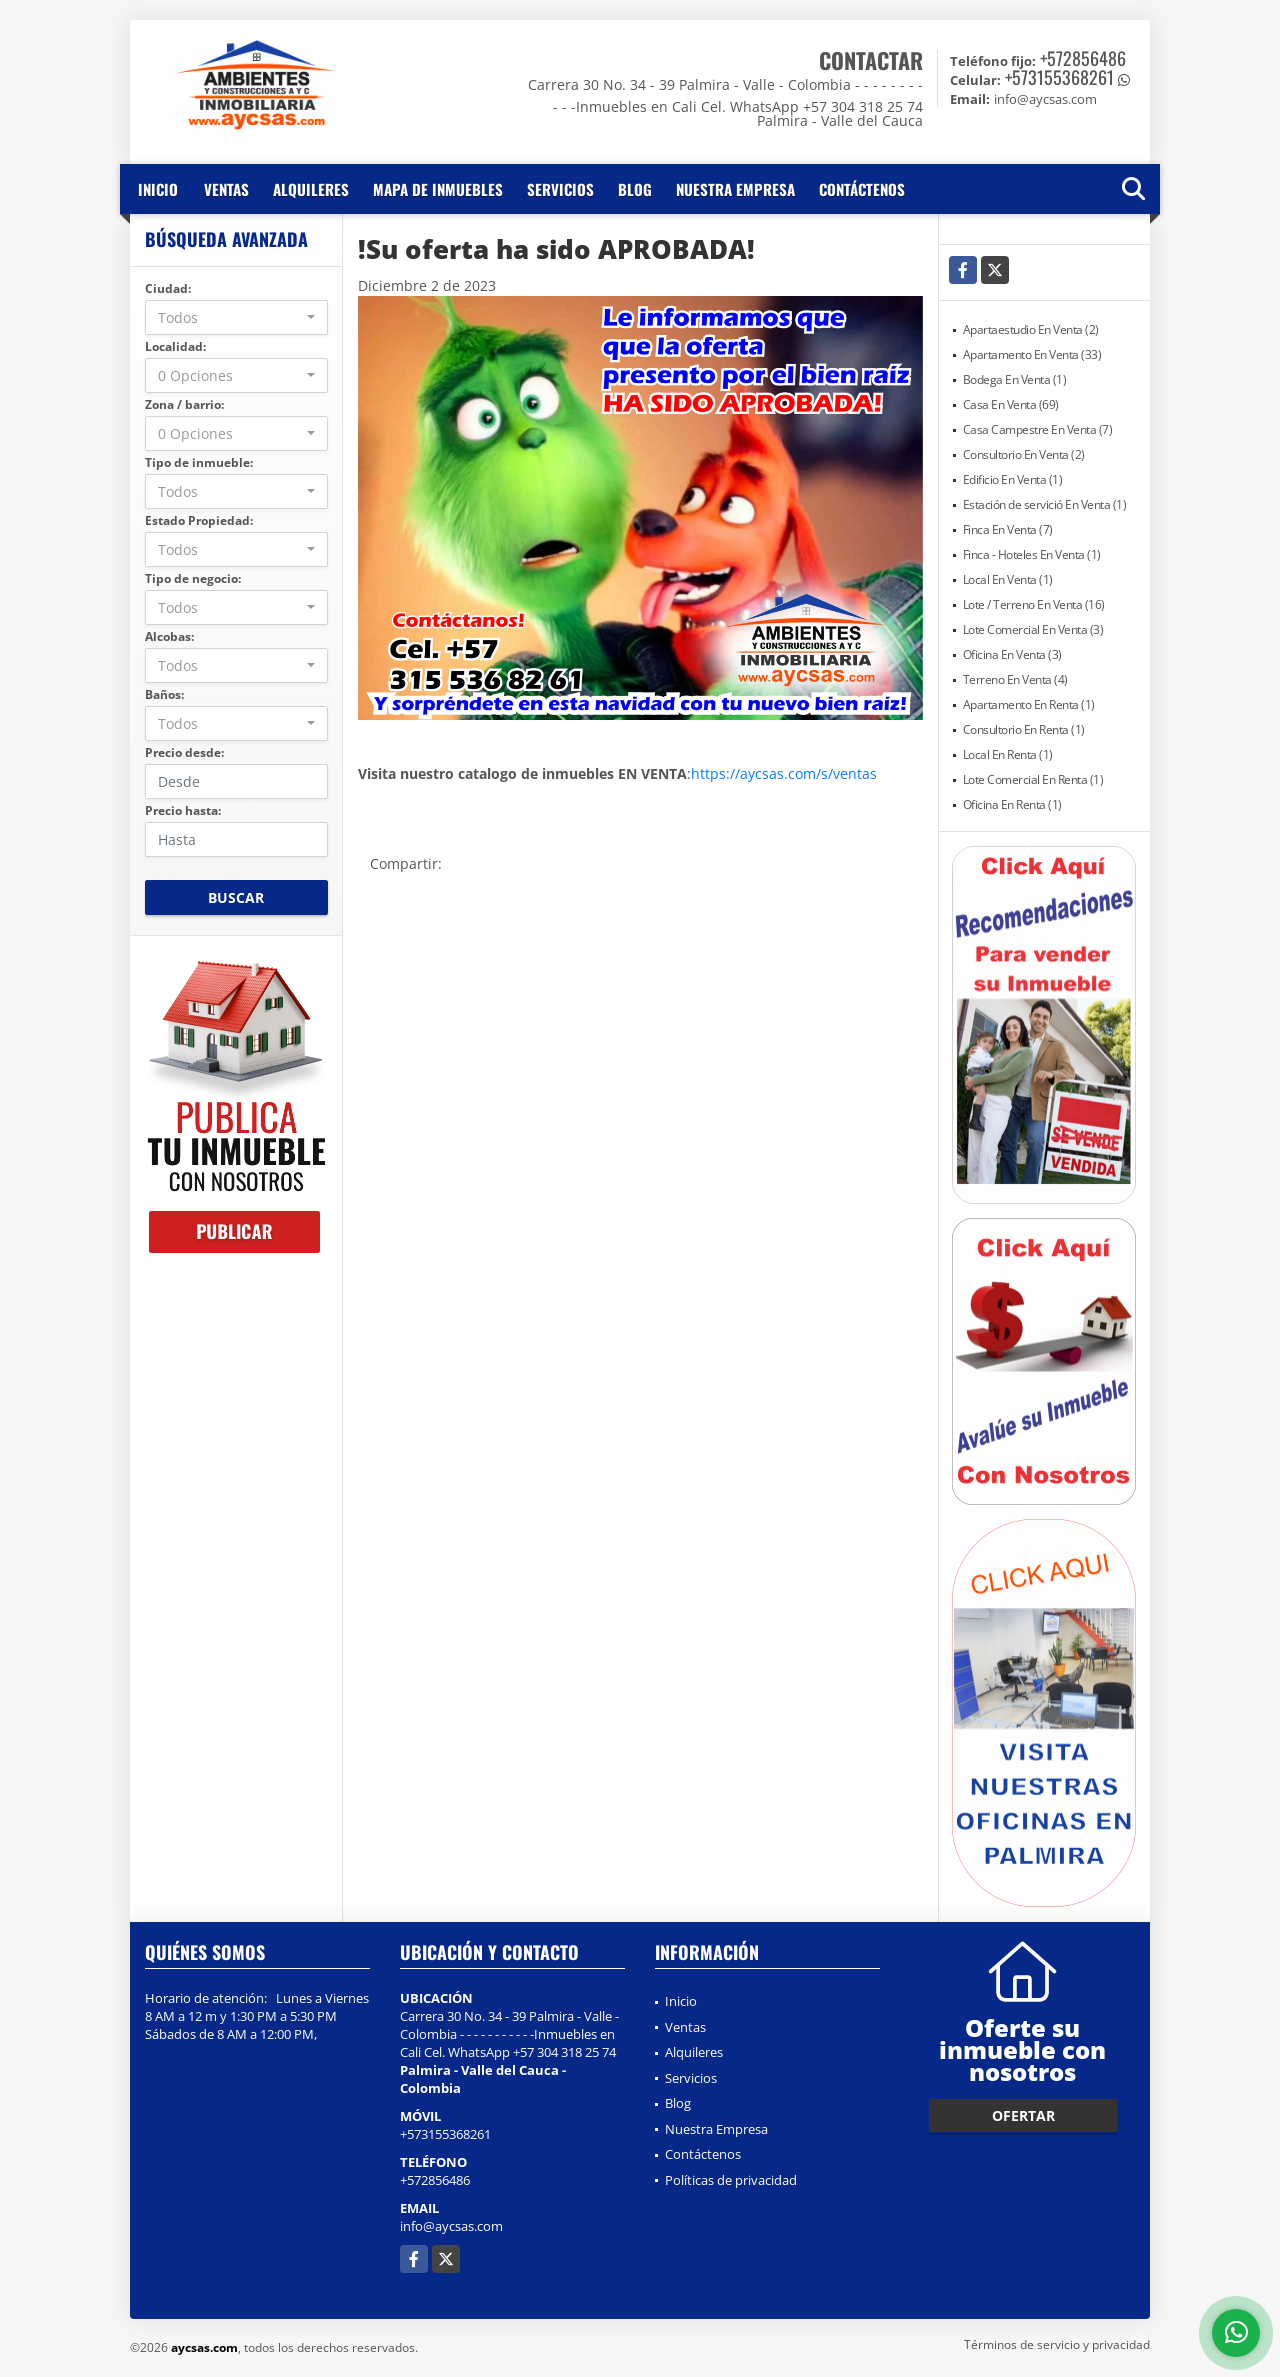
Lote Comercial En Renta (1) (1033, 779)
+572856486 (1083, 58)
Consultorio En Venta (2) (1024, 454)
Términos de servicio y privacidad (1057, 2344)
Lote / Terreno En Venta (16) (1034, 604)
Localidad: (175, 346)
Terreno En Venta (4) (1015, 679)
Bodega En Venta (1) (1015, 379)
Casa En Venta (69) (1011, 404)
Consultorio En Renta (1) (1024, 729)
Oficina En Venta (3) (1012, 654)
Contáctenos (862, 189)
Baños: (164, 694)
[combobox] (236, 317)
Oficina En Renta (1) (1012, 804)
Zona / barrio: (184, 404)
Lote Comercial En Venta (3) (1033, 629)
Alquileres (311, 189)
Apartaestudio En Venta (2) (1031, 329)
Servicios (560, 189)
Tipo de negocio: (193, 578)
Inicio (158, 189)
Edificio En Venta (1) (1013, 479)
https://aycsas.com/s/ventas (784, 773)
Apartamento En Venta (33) (1032, 354)
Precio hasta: (183, 810)
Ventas (226, 189)
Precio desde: (184, 752)
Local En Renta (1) (1008, 754)
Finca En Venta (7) (1008, 529)
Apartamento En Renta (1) (1029, 704)
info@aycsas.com (451, 2226)
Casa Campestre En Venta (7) (1038, 429)
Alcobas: (169, 636)
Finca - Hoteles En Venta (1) (1032, 554)
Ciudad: (168, 288)
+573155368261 (1059, 77)
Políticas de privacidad (731, 2180)
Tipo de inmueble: (199, 462)
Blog (635, 189)
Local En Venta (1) (1008, 579)
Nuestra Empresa (735, 189)
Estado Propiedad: (199, 520)
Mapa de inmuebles (438, 189)
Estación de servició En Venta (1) (1045, 504)
